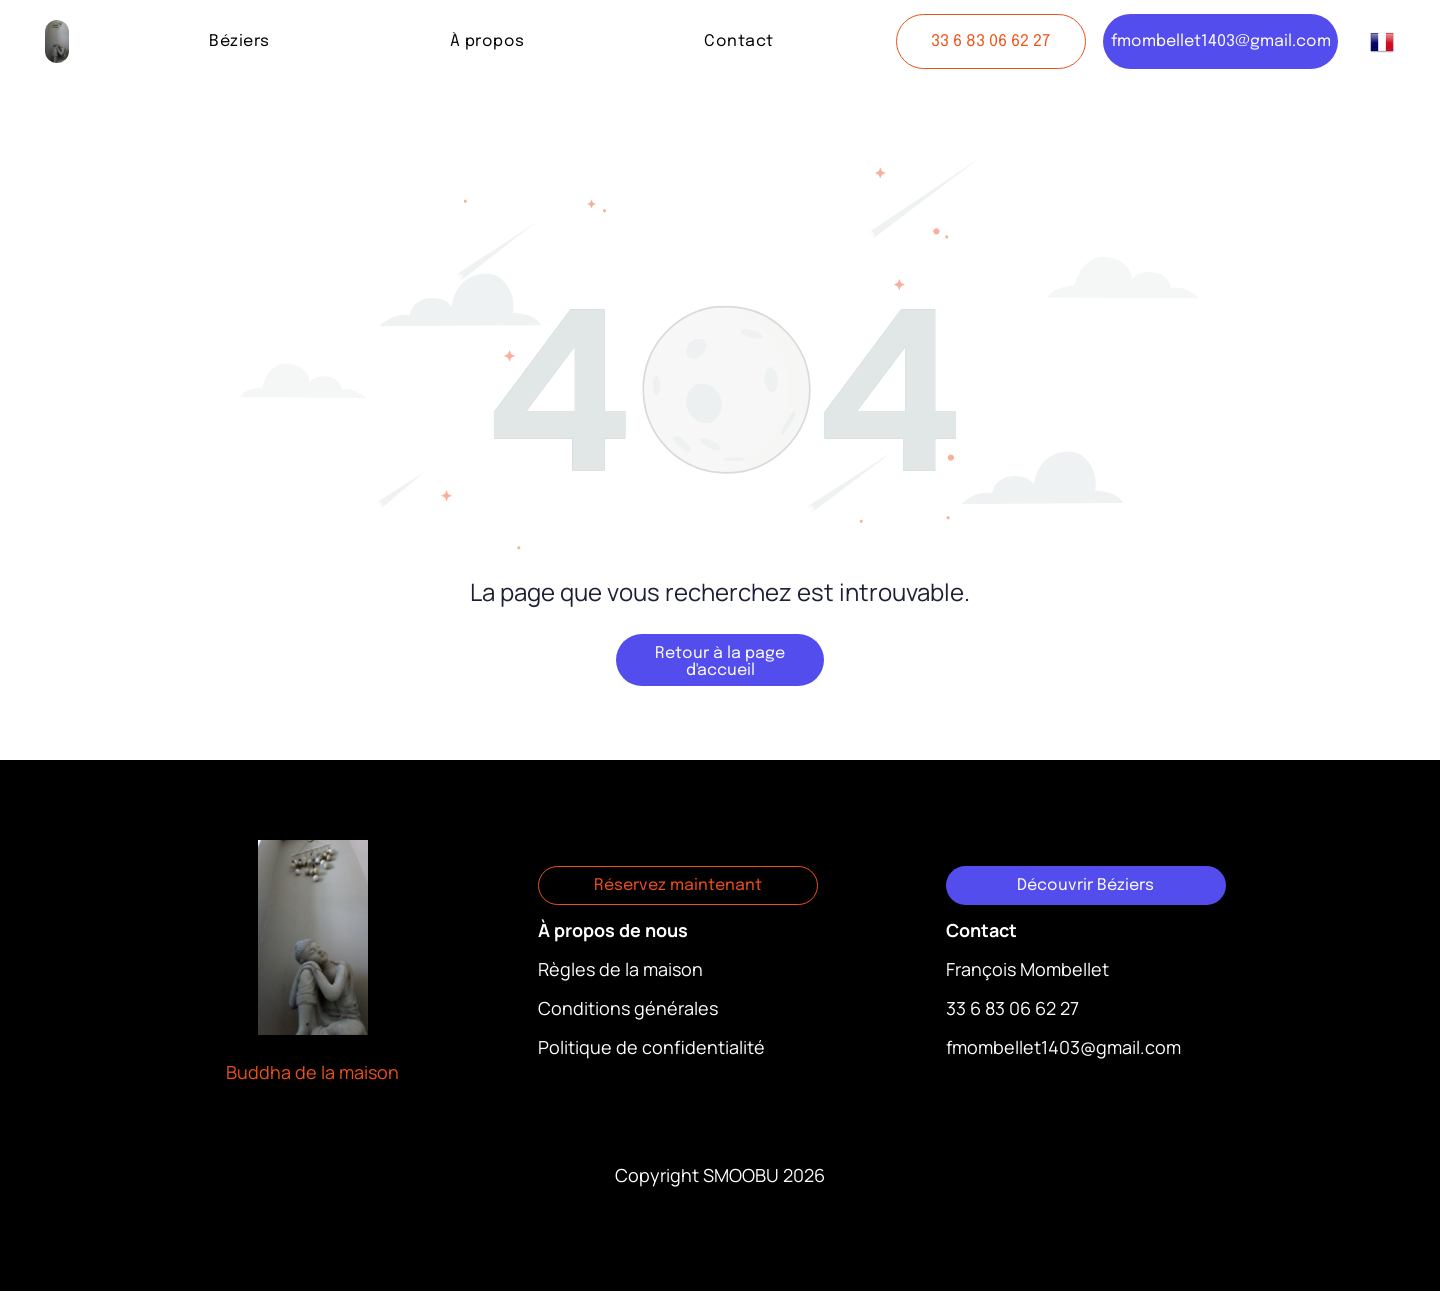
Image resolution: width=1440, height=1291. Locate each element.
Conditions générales (628, 1008)
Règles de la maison (620, 969)
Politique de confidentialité (651, 1047)
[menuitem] (239, 41)
